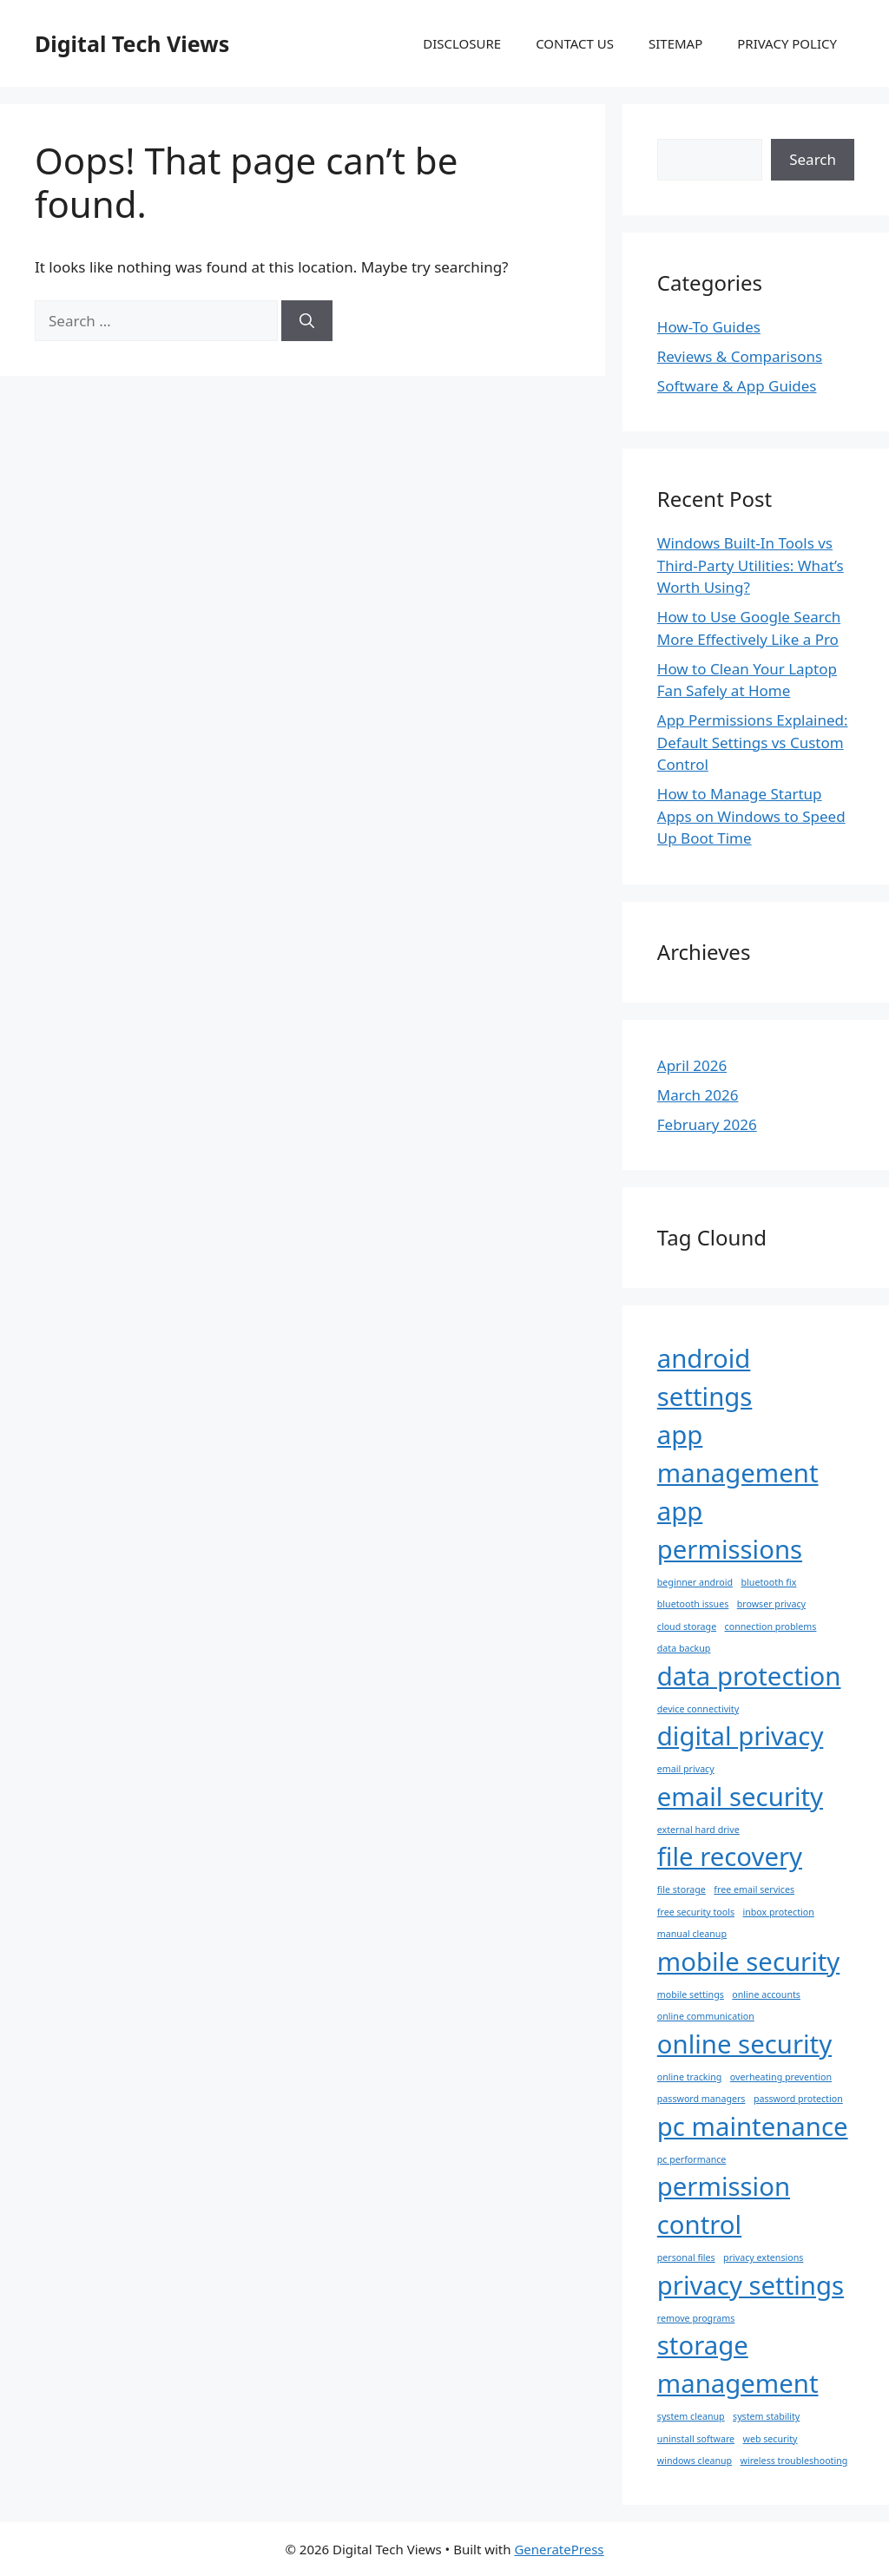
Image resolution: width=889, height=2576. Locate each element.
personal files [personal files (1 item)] (686, 2257)
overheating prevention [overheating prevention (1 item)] (781, 2077)
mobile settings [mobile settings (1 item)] (690, 1994)
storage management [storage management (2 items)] (738, 2364)
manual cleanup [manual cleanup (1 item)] (692, 1934)
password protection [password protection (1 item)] (798, 2099)
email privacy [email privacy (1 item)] (685, 1769)
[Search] (307, 321)
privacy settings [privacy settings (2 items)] (750, 2285)
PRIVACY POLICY (787, 43)
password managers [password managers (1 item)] (701, 2099)
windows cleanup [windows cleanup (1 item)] (694, 2460)
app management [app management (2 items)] (738, 1453)
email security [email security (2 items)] (740, 1796)
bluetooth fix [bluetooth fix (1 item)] (769, 1582)
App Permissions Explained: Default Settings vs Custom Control (752, 742)
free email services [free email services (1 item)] (754, 1889)
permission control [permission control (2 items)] (723, 2205)
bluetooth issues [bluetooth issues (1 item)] (693, 1604)
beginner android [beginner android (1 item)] (695, 1582)
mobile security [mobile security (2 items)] (748, 1961)
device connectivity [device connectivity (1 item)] (698, 1709)
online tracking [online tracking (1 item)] (689, 2077)
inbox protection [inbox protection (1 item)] (777, 1912)
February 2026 (707, 1124)
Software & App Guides (737, 386)
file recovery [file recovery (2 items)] (729, 1856)
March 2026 (698, 1095)
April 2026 (692, 1065)
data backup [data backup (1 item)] (684, 1648)
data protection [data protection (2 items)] (749, 1676)
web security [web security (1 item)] (770, 2439)
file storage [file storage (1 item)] (681, 1889)
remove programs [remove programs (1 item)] (696, 2318)
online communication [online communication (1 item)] (705, 2016)
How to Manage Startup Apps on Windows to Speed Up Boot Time (751, 816)
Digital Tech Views (132, 43)
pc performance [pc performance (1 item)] (692, 2159)
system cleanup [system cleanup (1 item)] (691, 2416)
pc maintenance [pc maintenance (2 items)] (752, 2126)
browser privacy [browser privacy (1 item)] (771, 1604)
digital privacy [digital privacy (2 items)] (740, 1735)
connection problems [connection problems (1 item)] (771, 1626)
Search (812, 159)
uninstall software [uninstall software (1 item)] (695, 2439)
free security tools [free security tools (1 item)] (695, 1912)
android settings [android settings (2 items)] (705, 1377)
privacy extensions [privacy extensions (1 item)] (763, 2257)
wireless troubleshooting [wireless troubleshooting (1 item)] (794, 2460)
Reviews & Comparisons (739, 356)
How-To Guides (709, 327)
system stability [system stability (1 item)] (766, 2416)
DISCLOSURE (462, 43)
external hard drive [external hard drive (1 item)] (698, 1830)
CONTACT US (575, 43)
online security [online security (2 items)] (744, 2044)
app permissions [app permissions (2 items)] (729, 1530)
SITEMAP (675, 43)
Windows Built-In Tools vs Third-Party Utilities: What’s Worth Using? (750, 565)
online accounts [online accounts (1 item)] (766, 1994)
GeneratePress (558, 2549)
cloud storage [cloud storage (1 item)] (686, 1626)
